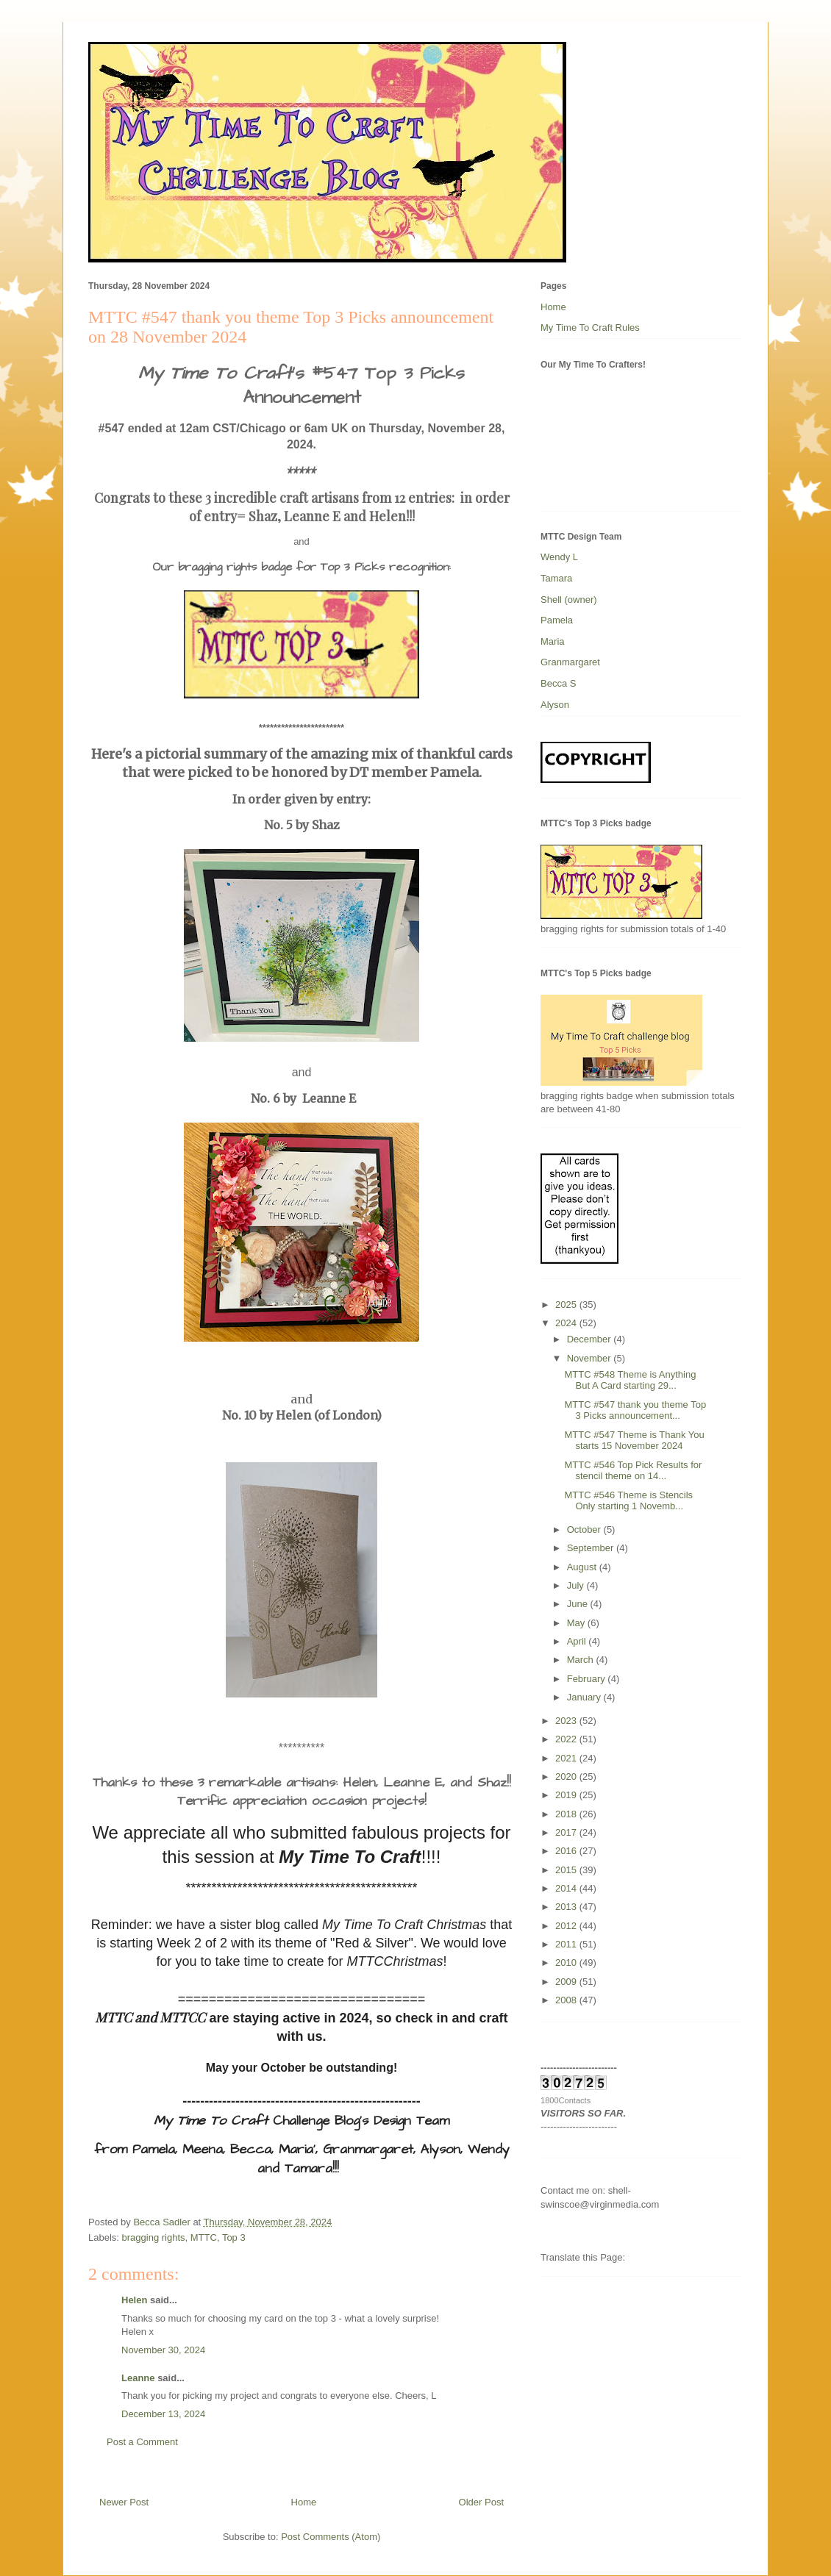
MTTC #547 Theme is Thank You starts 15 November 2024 (634, 1440)
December (590, 1339)
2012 (567, 1925)
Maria (553, 641)
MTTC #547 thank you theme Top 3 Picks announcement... (635, 1410)
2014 (567, 1888)
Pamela (557, 620)
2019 (567, 1794)
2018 (567, 1814)
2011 (567, 1944)
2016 (567, 1850)
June (579, 1603)
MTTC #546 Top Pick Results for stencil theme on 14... (633, 1470)
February (587, 1678)
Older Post (481, 2502)
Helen (134, 2299)
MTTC (203, 2237)
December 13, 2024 (163, 2413)
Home (304, 2502)
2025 (567, 1304)
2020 (567, 1776)
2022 (567, 1739)
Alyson (555, 704)
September (591, 1547)
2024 (567, 1322)
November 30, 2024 (163, 2349)
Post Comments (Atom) (330, 2536)
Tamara (556, 578)
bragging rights (153, 2237)
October (585, 1529)
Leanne (138, 2377)
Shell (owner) (569, 599)
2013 (567, 1906)
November (590, 1358)
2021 (567, 1758)
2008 (567, 2000)
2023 (567, 1720)
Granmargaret (570, 662)
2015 (567, 1869)
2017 (567, 1832)
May (577, 1622)
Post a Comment (142, 2441)
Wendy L (559, 556)
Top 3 (234, 2237)
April (578, 1641)
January (585, 1697)
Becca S (558, 683)
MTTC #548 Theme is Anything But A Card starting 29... (630, 1380)
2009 (567, 1981)
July (577, 1585)
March (581, 1659)
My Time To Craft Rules (590, 327)
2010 (567, 1962)
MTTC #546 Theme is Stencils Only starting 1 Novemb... (628, 1500)
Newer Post (124, 2502)
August (583, 1567)
